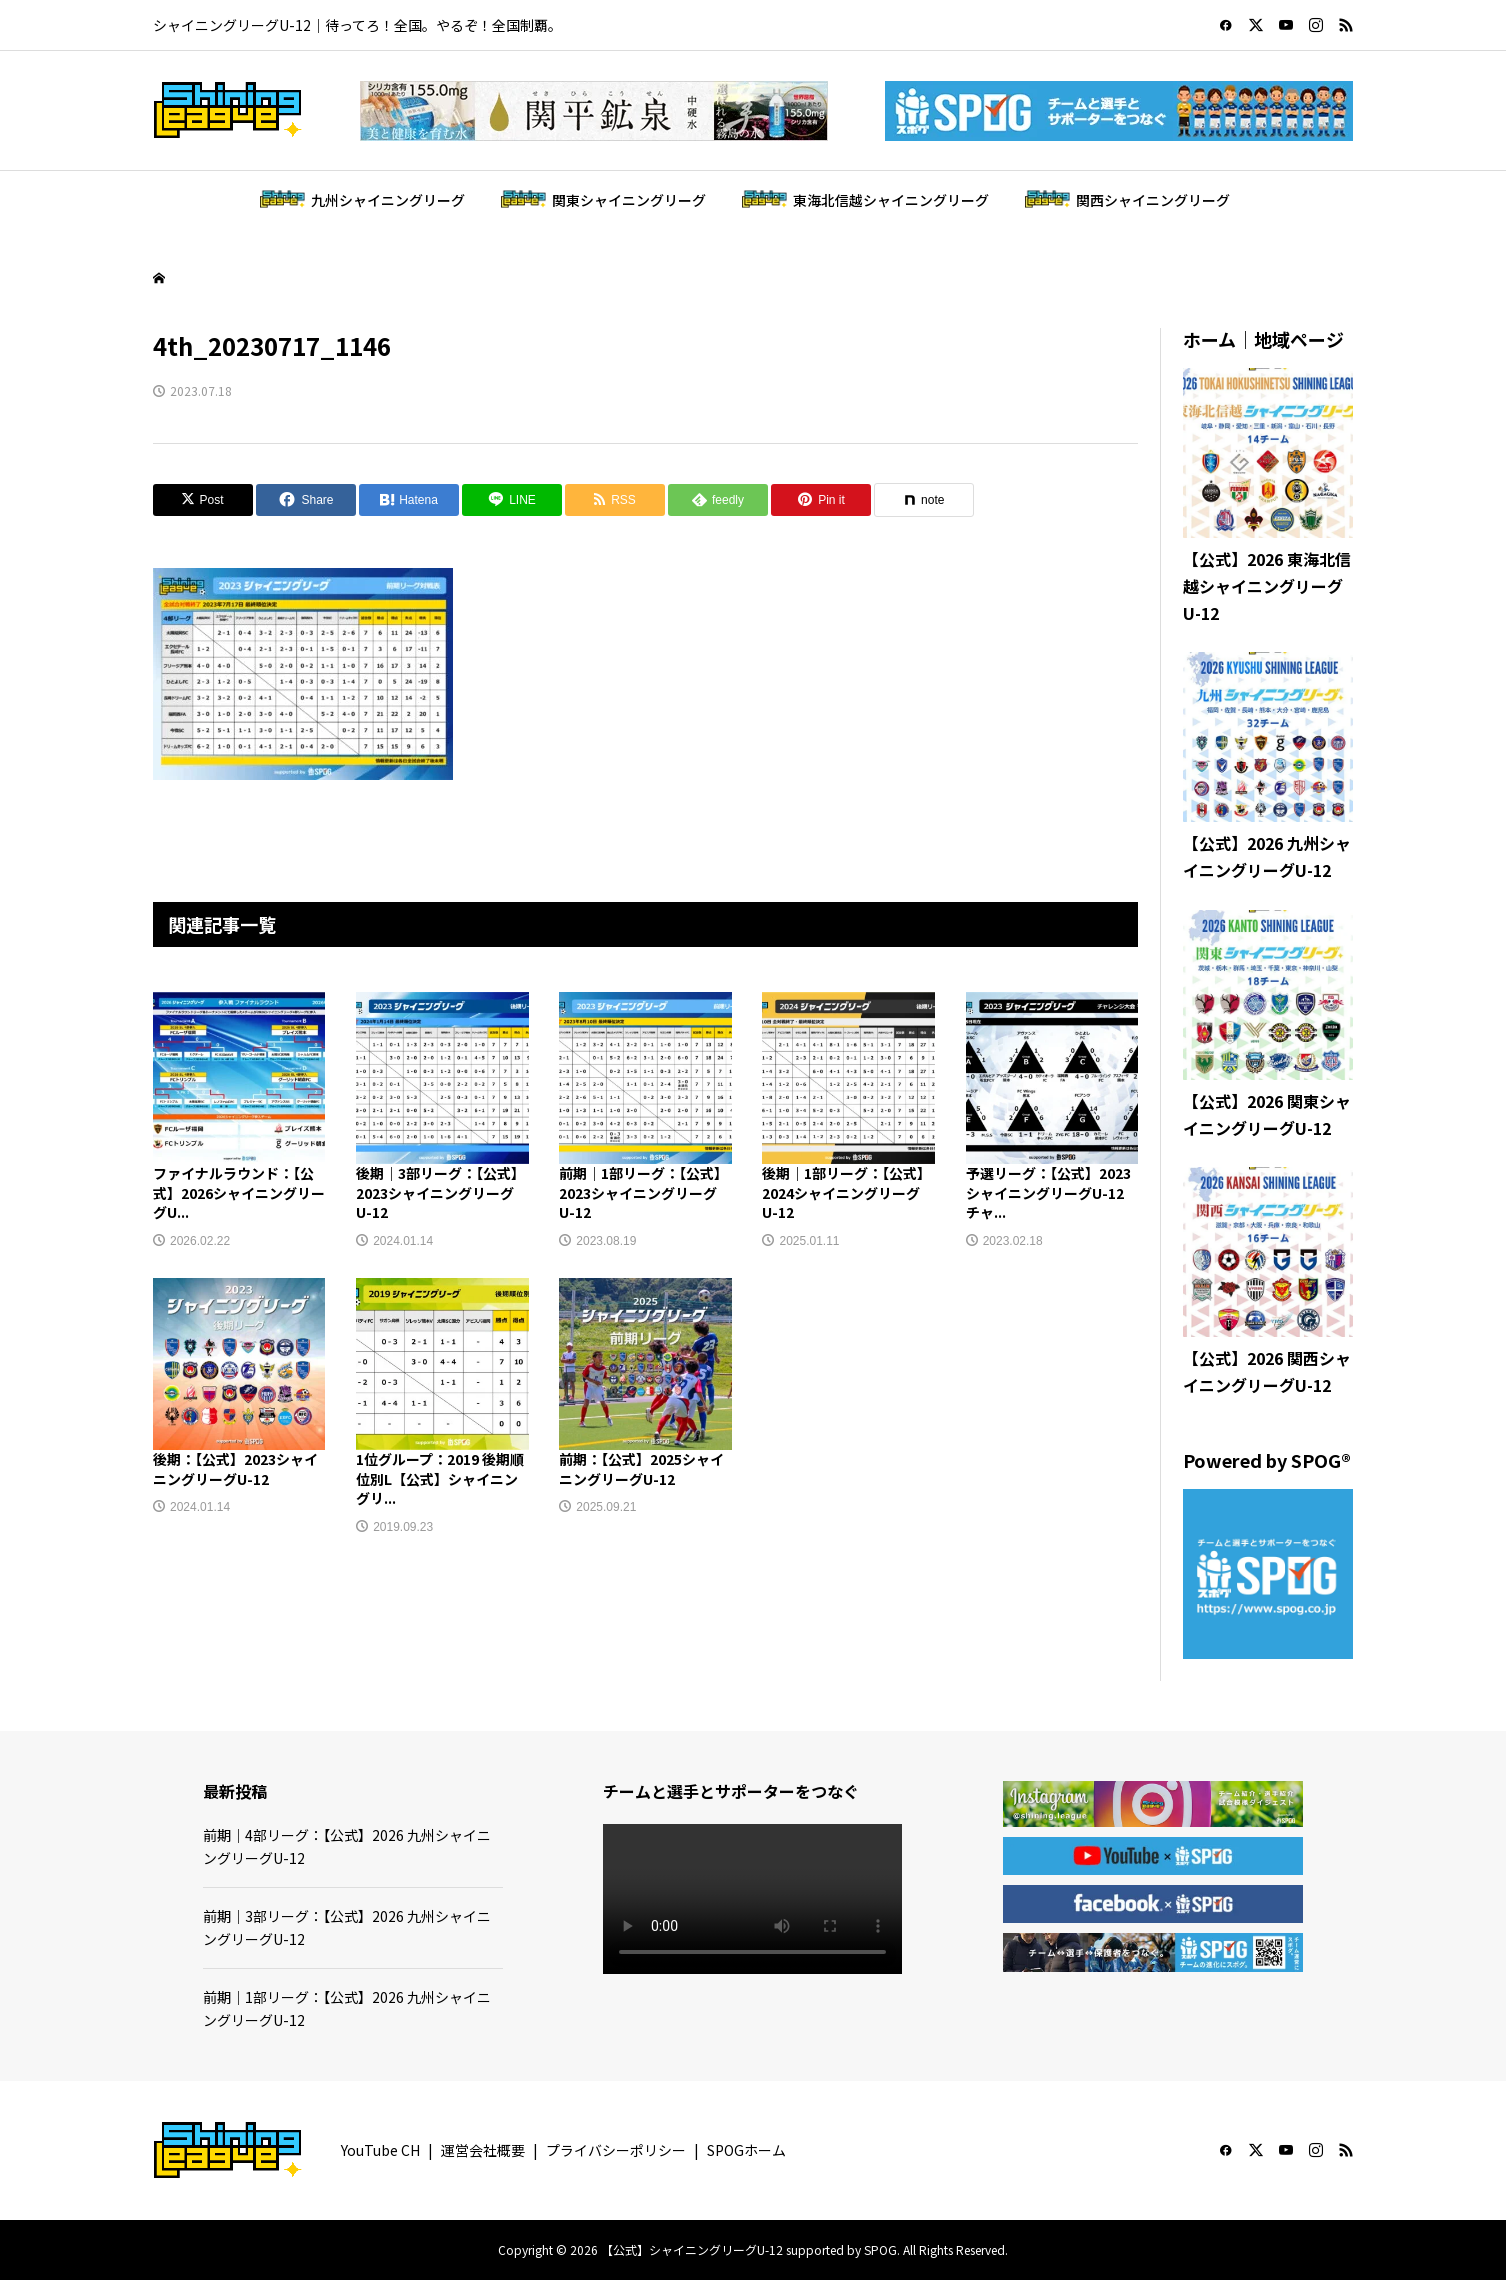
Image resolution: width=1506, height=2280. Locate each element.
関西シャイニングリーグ (1153, 200)
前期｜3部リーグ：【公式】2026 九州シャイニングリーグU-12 (347, 1927)
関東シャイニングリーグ (629, 200)
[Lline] (512, 500)
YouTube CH (380, 2150)
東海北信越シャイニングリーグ (891, 200)
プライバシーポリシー (616, 2150)
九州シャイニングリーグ (388, 200)
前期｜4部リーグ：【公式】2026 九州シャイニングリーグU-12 (347, 1846)
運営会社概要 (483, 2150)
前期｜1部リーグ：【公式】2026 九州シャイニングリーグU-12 (347, 2008)
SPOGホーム (746, 2150)
